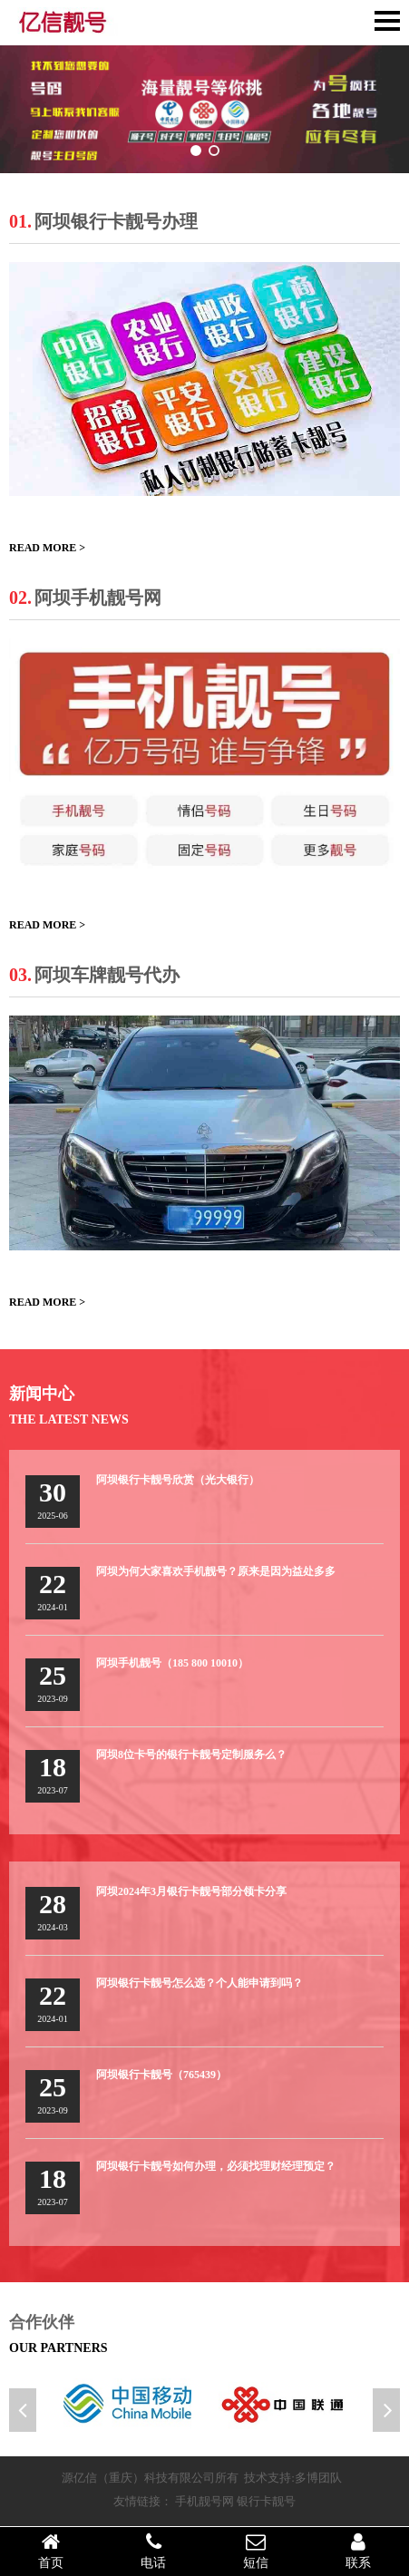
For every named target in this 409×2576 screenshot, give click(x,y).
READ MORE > (47, 547)
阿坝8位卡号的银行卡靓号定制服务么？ (191, 1754)
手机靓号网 (204, 2501)
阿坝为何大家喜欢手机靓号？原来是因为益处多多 (216, 1571)
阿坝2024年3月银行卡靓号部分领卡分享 (191, 1891)
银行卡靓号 (266, 2501)
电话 (153, 2551)
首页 (51, 2551)
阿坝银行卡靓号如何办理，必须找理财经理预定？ (216, 2166)
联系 (358, 2551)
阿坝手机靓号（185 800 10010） (172, 1663)
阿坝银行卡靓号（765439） (161, 2074)
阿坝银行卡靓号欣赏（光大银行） (177, 1479)
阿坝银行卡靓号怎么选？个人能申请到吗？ (199, 1983)
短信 (256, 2551)
